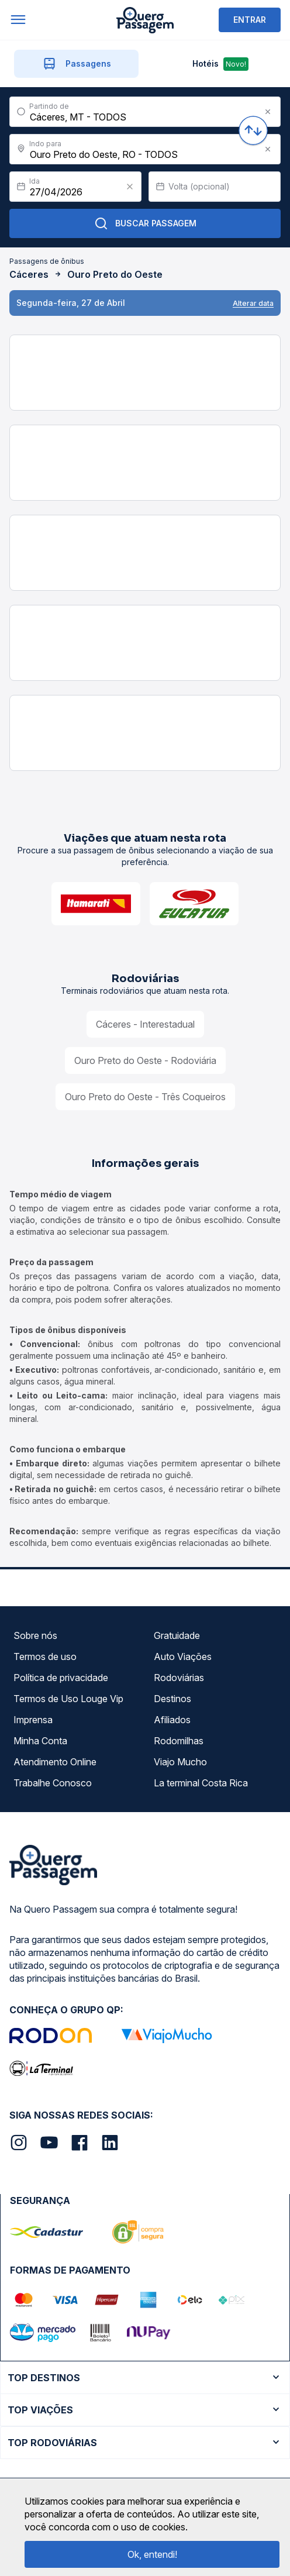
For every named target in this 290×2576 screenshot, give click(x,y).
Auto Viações (183, 1656)
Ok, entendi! (152, 2554)
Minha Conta (40, 1741)
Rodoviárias (179, 1677)
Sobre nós (35, 1635)
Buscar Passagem (145, 223)
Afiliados (172, 1720)
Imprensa (33, 1720)
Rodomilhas (178, 1741)
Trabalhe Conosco (52, 1783)
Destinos (172, 1698)
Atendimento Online (54, 1762)
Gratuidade (177, 1635)
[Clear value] (129, 186)
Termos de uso (45, 1656)
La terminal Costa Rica (201, 1783)
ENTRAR (249, 20)
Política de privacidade (60, 1677)
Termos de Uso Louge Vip (68, 1698)
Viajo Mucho (180, 1762)
